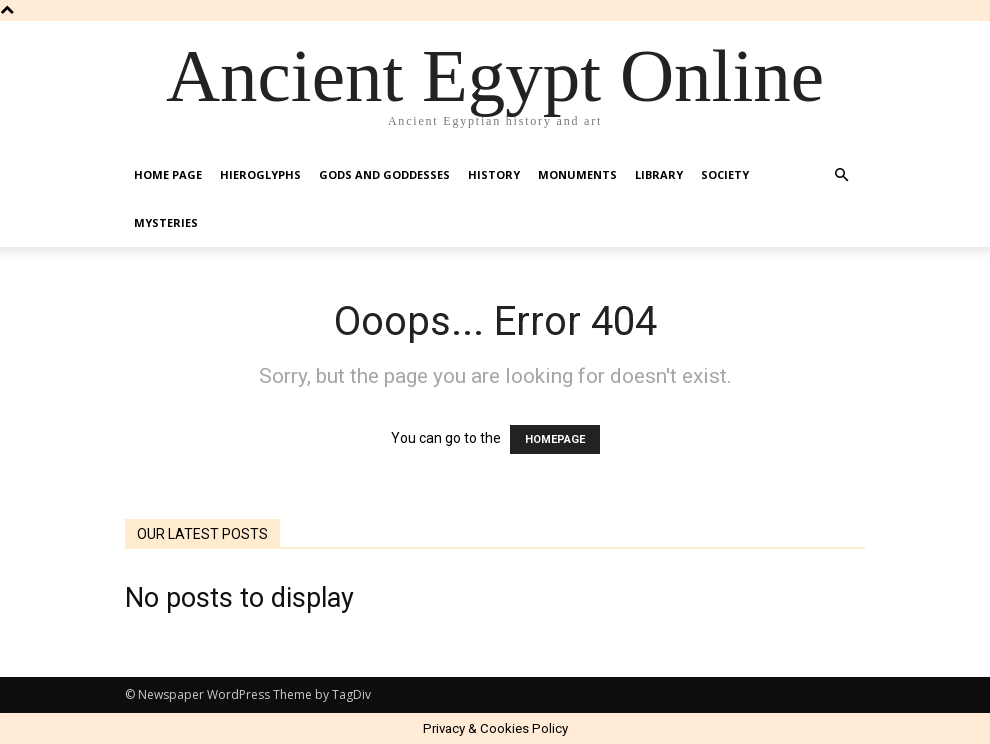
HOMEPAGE (555, 439)
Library (659, 174)
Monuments (577, 174)
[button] (841, 175)
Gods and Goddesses (384, 174)
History (494, 174)
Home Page (168, 174)
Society (725, 174)
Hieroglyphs (260, 174)
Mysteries (166, 222)
